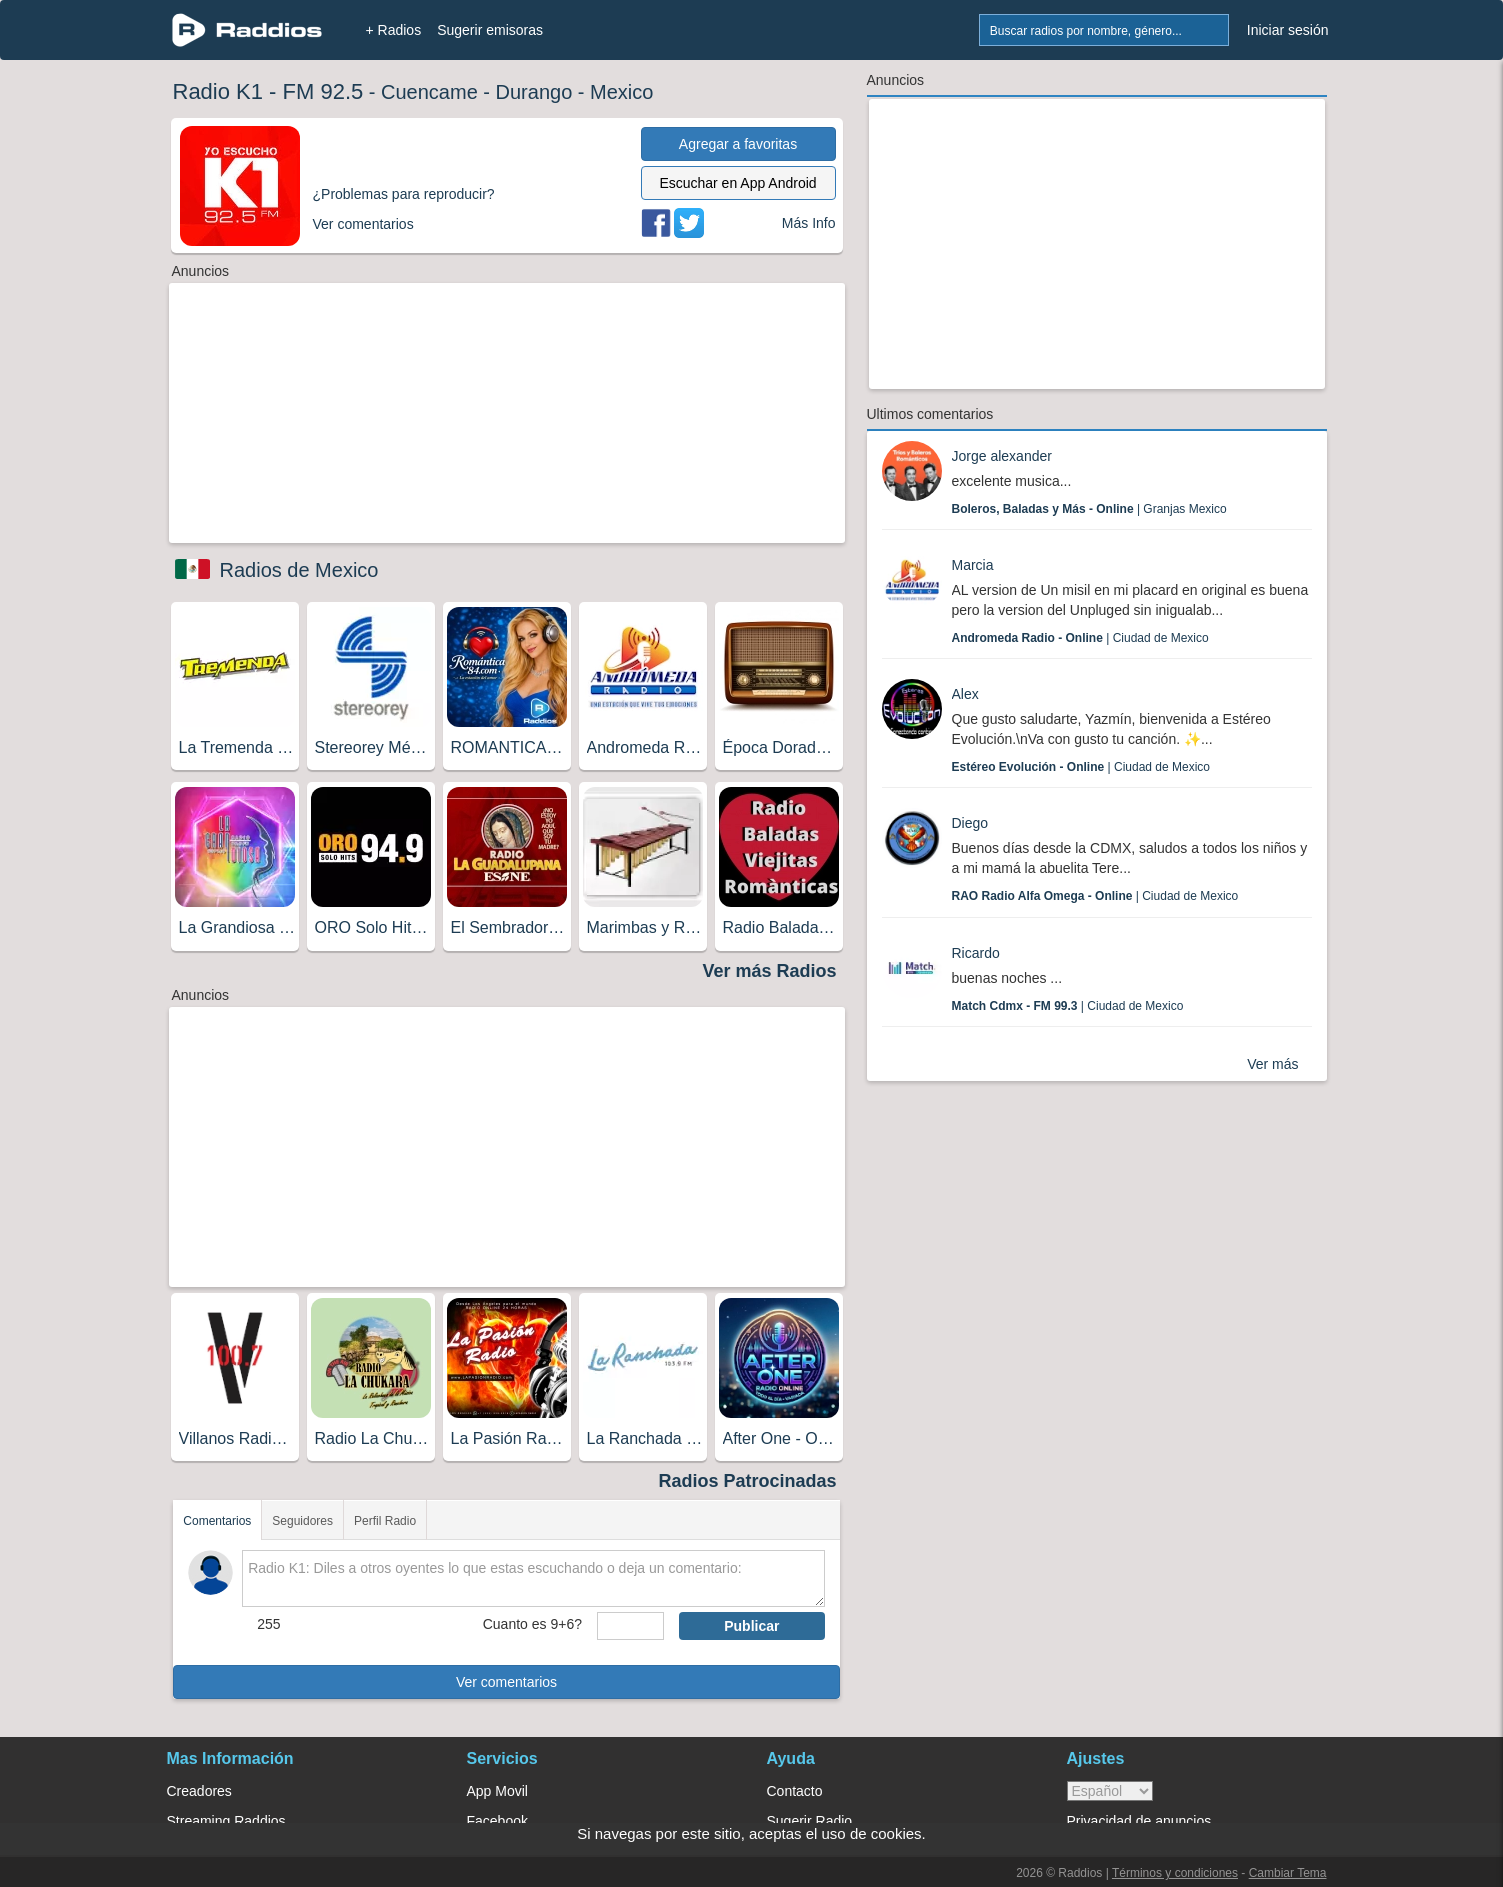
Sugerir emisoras (490, 30)
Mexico (621, 92)
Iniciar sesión (1288, 30)
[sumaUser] (630, 1626)
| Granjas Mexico (1089, 509)
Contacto (795, 1791)
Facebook (497, 1821)
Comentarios (217, 1521)
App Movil (497, 1791)
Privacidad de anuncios (1139, 1821)
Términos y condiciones (1175, 1873)
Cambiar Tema (1288, 1873)
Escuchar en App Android (737, 183)
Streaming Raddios (226, 1821)
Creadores (199, 1791)
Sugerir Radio (810, 1821)
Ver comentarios (506, 1682)
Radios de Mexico (299, 570)
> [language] (1110, 1791)
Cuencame (429, 92)
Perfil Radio (385, 1521)
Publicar (751, 1626)
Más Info (809, 223)
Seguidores (302, 1521)
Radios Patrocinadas (747, 1481)
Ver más (1272, 1064)
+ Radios (394, 30)
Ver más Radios (769, 971)
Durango (534, 92)
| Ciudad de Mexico (1080, 638)
